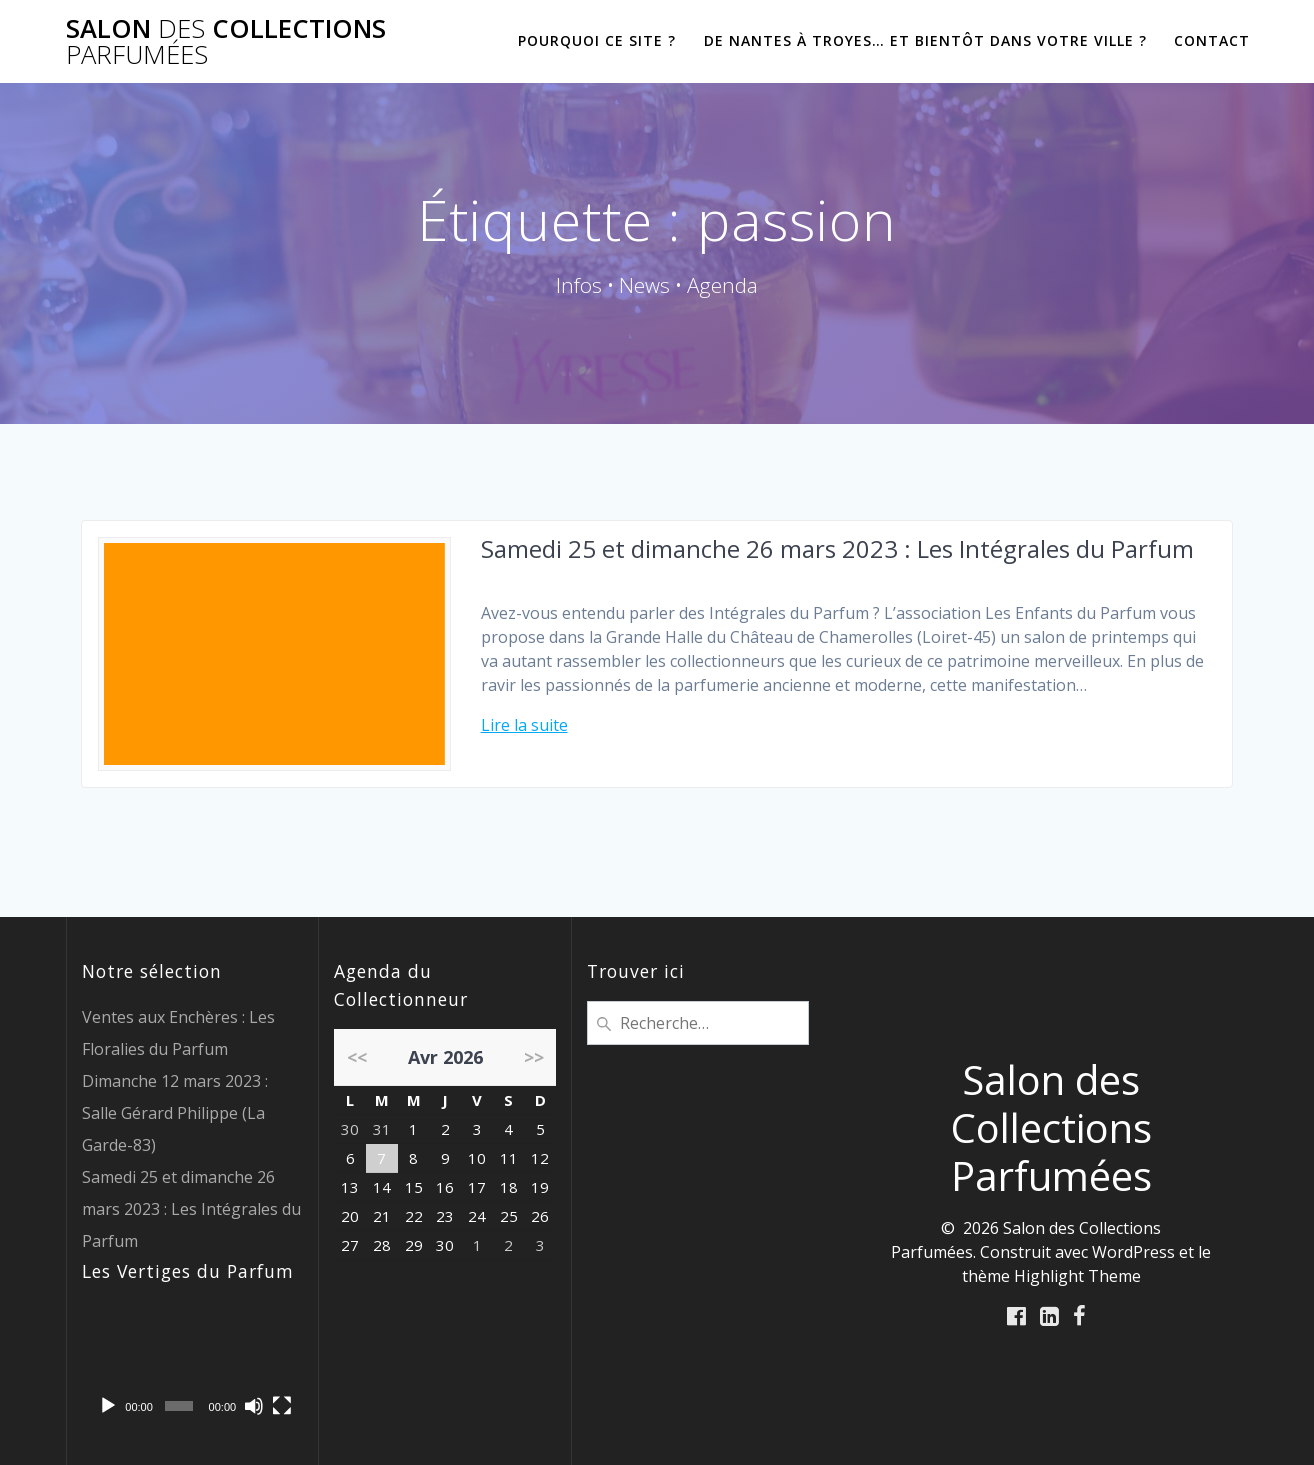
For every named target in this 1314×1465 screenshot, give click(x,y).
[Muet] (254, 1406)
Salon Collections (226, 41)
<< (357, 1057)
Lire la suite (524, 725)
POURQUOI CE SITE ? (597, 40)
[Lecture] (108, 1406)
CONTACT (1212, 40)
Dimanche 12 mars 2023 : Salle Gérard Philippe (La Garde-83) (175, 1113)
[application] (193, 1363)
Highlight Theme (1077, 1276)
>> (534, 1057)
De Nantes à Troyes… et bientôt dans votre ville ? (925, 40)
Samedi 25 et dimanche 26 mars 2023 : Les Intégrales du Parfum (837, 548)
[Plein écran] (282, 1406)
